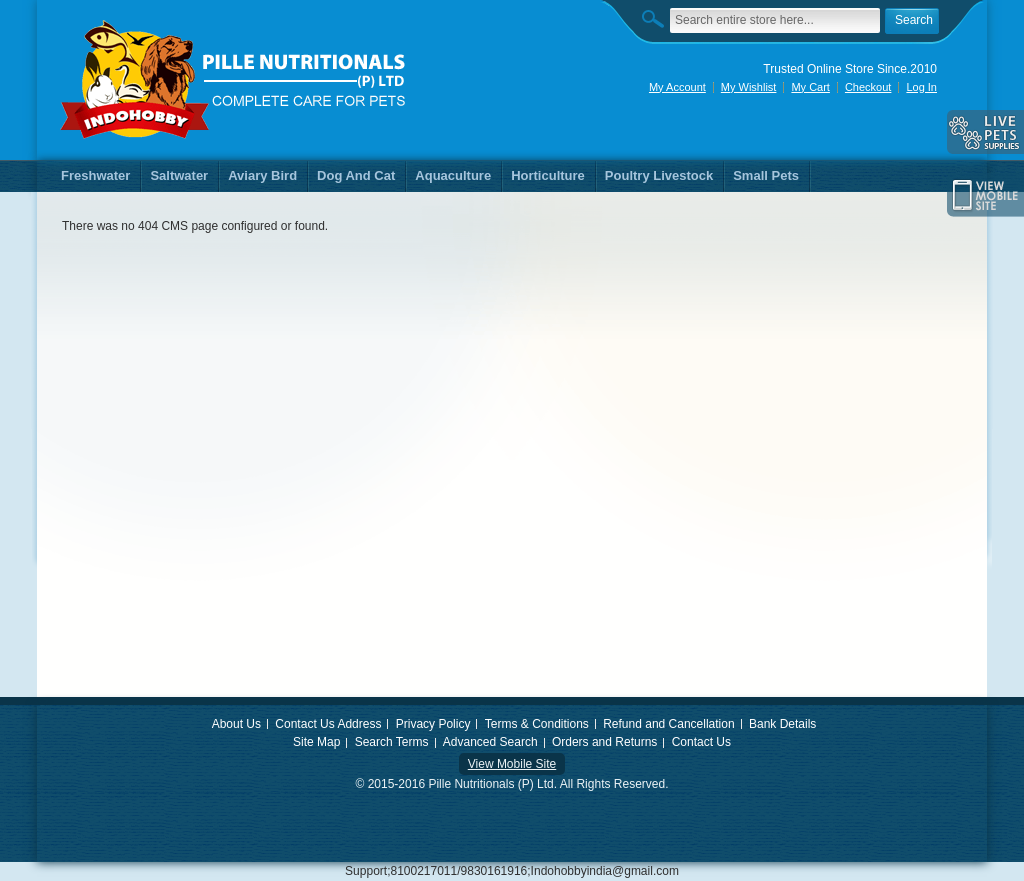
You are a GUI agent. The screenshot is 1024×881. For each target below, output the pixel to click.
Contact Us (701, 742)
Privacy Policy (433, 724)
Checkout (868, 87)
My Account (677, 87)
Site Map (316, 742)
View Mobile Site (512, 764)
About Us (236, 724)
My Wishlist (749, 87)
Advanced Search (490, 742)
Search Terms (392, 742)
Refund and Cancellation (668, 724)
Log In (921, 87)
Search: (658, 18)
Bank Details (782, 724)
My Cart (810, 87)
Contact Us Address (328, 724)
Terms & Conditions (537, 724)
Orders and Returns (604, 742)
